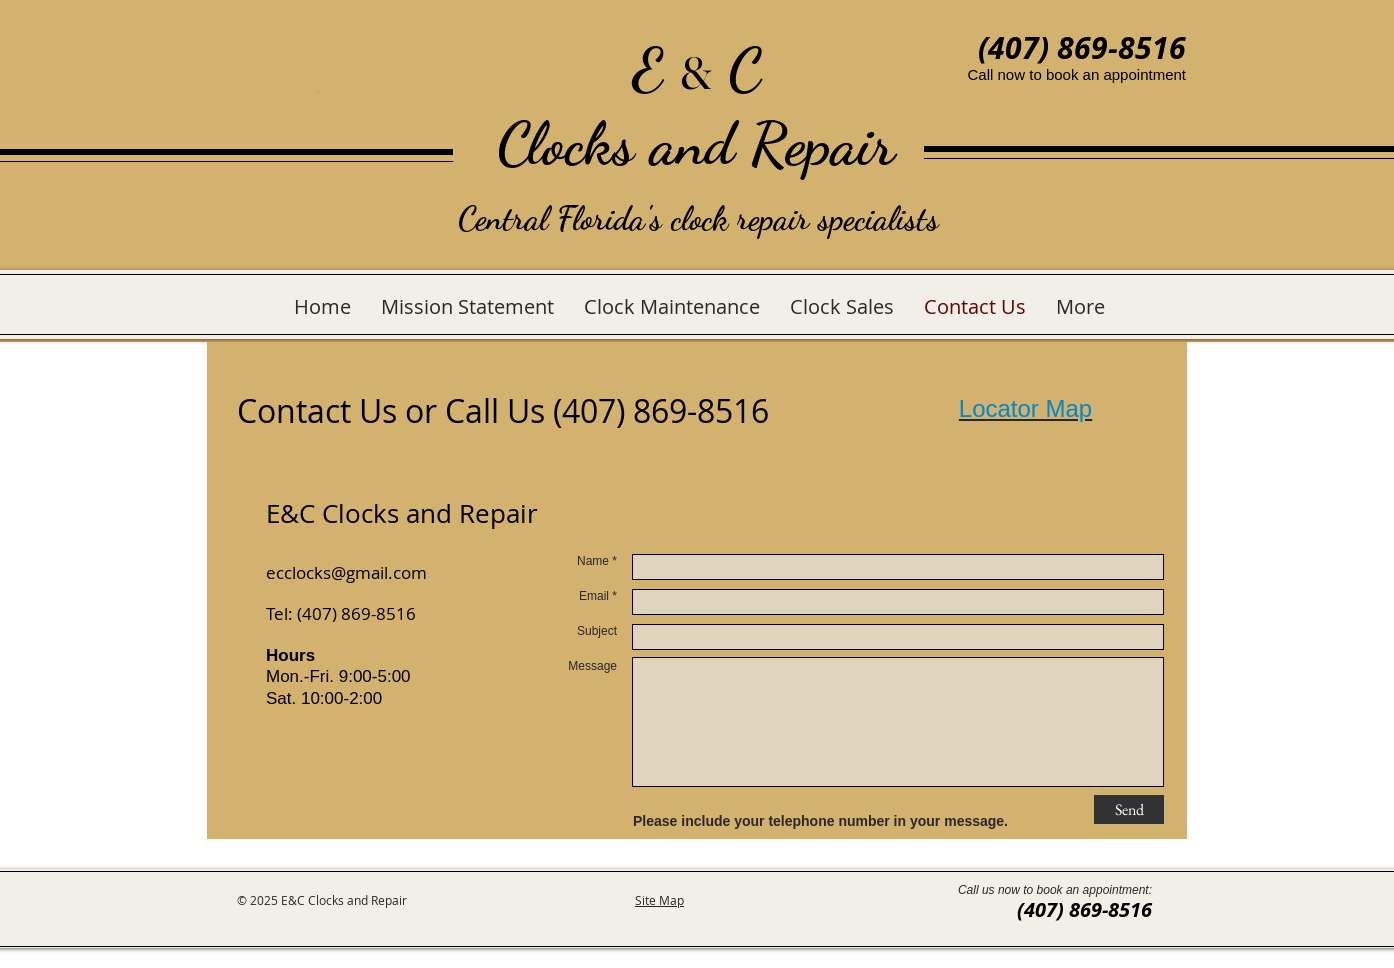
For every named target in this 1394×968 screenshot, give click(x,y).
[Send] (1129, 809)
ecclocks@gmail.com (346, 572)
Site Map (659, 900)
